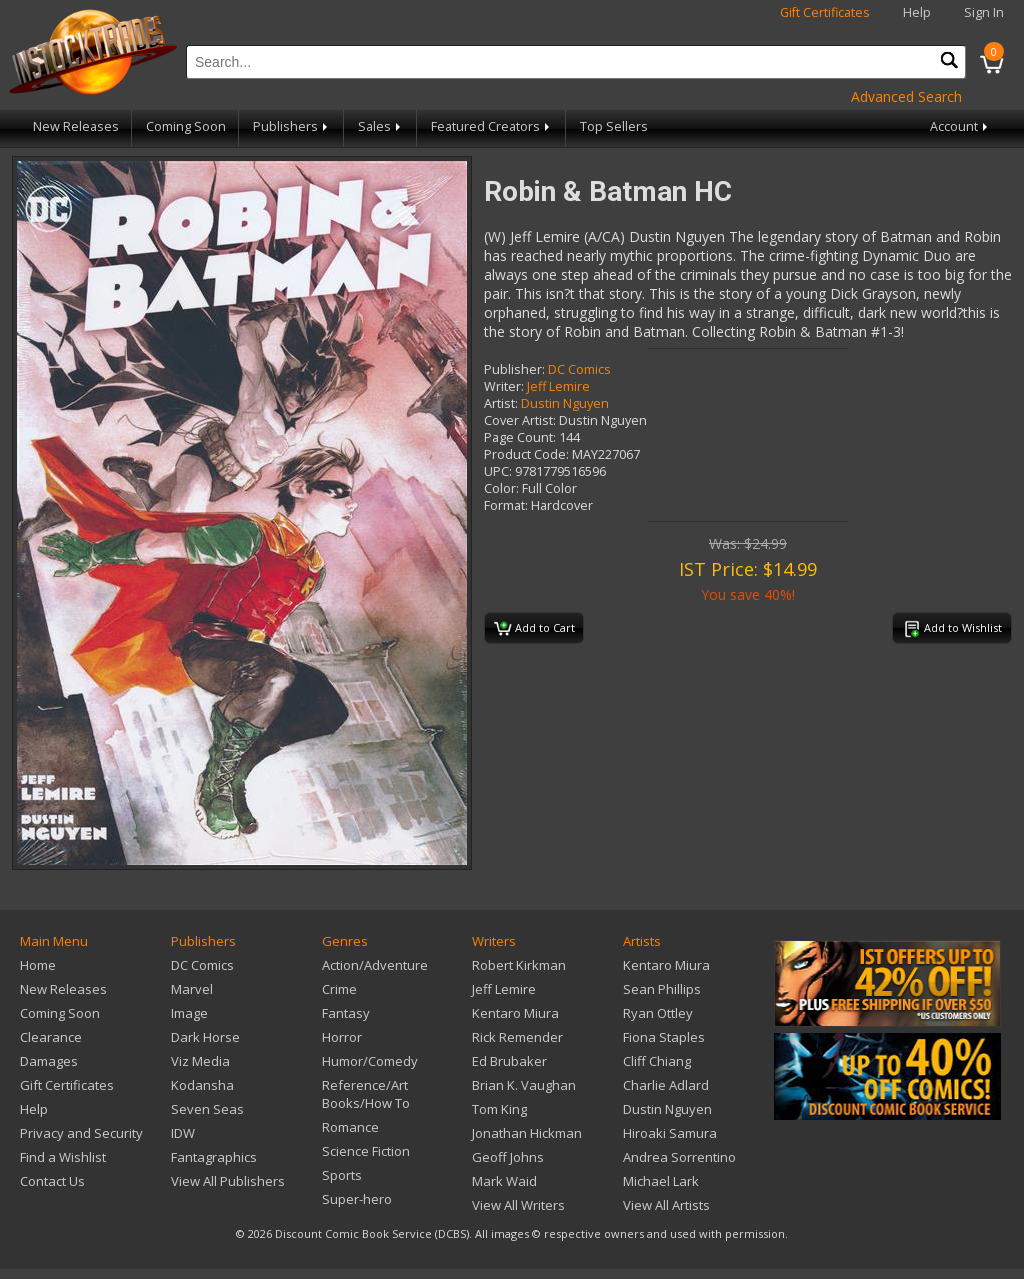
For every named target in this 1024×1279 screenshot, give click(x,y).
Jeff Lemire (558, 386)
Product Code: (526, 454)
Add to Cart (534, 629)
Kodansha (202, 1085)
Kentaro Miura (515, 1013)
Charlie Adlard (666, 1085)
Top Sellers (614, 126)
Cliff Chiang (657, 1061)
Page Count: (520, 437)
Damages (49, 1061)
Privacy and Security (81, 1133)
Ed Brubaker (509, 1061)
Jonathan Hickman (527, 1133)
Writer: (504, 386)
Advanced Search (906, 96)
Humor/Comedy (370, 1061)
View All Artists (666, 1205)
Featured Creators (492, 126)
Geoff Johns (508, 1157)
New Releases (76, 126)
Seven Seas (207, 1109)
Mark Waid (504, 1181)
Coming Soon (186, 126)
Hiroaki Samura (670, 1133)
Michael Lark (661, 1181)
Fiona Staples (664, 1037)
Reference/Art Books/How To (366, 1094)
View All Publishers (228, 1181)
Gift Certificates (825, 12)
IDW (183, 1133)
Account (960, 126)
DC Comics (579, 369)
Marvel (192, 989)
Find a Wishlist (63, 1157)
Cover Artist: (520, 420)
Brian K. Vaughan (524, 1085)
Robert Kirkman (519, 965)
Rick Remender (517, 1037)
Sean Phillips (662, 989)
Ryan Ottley (658, 1013)
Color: (501, 488)
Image (189, 1013)
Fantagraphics (214, 1157)
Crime (339, 989)
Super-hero (357, 1199)
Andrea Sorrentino (679, 1157)
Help (917, 12)
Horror (342, 1037)
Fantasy (346, 1013)
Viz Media (200, 1061)
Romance (350, 1127)
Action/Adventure (375, 965)
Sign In (984, 12)
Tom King (499, 1109)
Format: (506, 505)
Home (38, 965)
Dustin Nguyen (565, 403)
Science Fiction (366, 1151)
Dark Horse (205, 1037)
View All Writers (518, 1205)
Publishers (292, 126)
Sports (342, 1175)
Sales (381, 126)
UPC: (498, 471)
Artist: (501, 403)
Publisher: (514, 369)
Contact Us (52, 1181)
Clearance (51, 1037)
